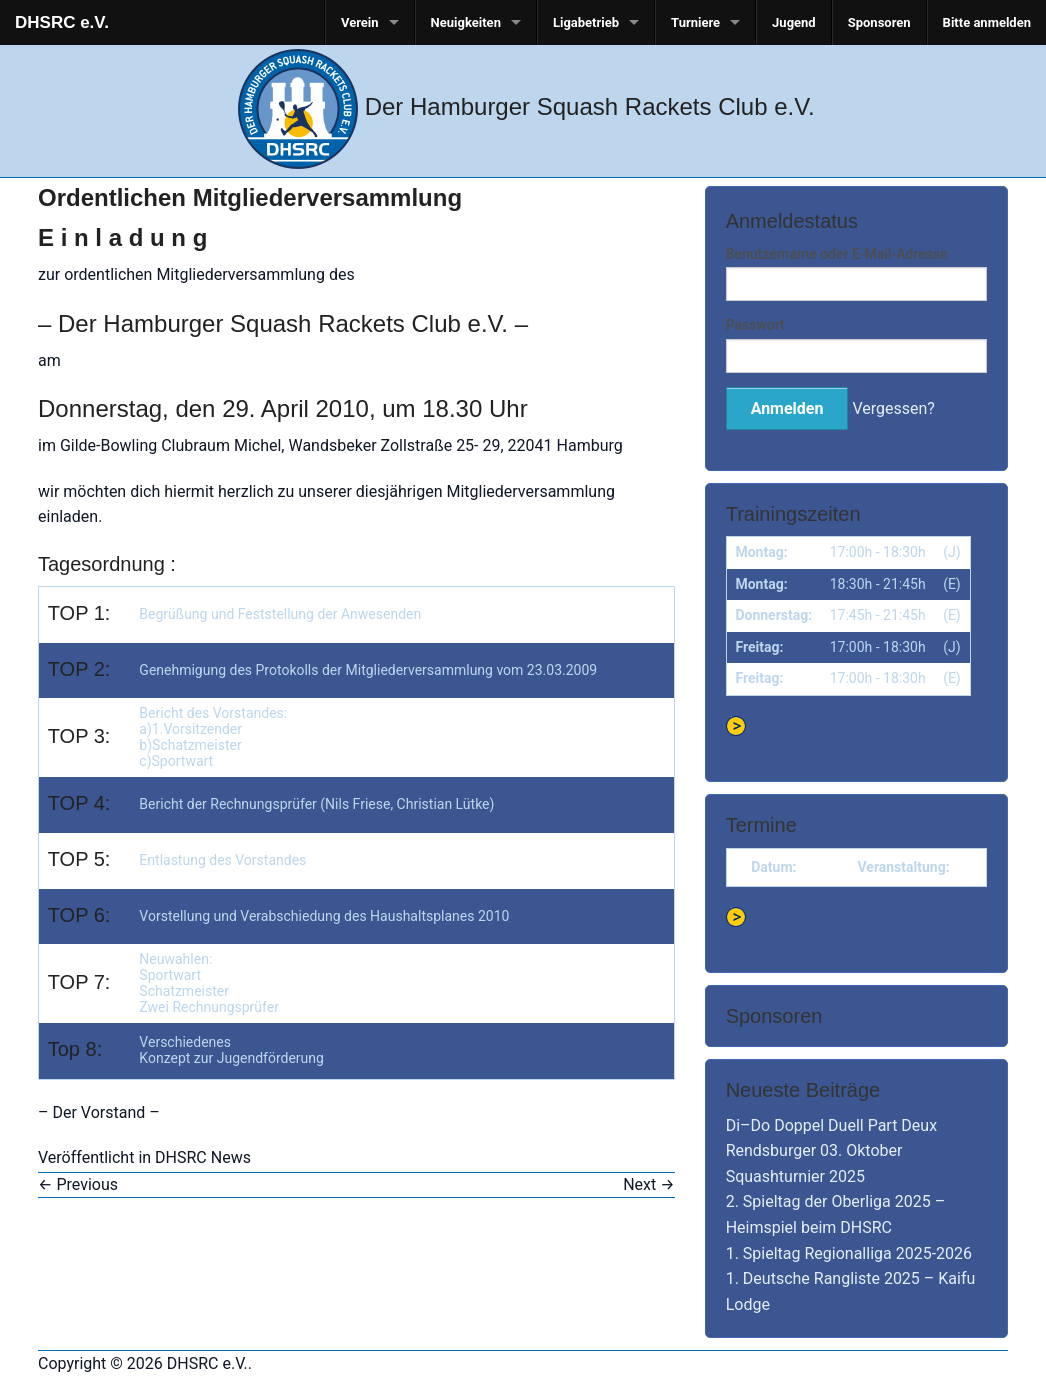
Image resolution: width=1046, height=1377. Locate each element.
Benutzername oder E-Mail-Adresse (837, 254)
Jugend (794, 22)
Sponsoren (879, 22)
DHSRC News (203, 1157)
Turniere (695, 22)
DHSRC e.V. (62, 22)
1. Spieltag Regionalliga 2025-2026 (849, 1253)
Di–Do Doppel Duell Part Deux (831, 1125)
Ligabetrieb (586, 22)
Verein (360, 22)
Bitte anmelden (987, 22)
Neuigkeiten (466, 22)
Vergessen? (893, 408)
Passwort (755, 325)
